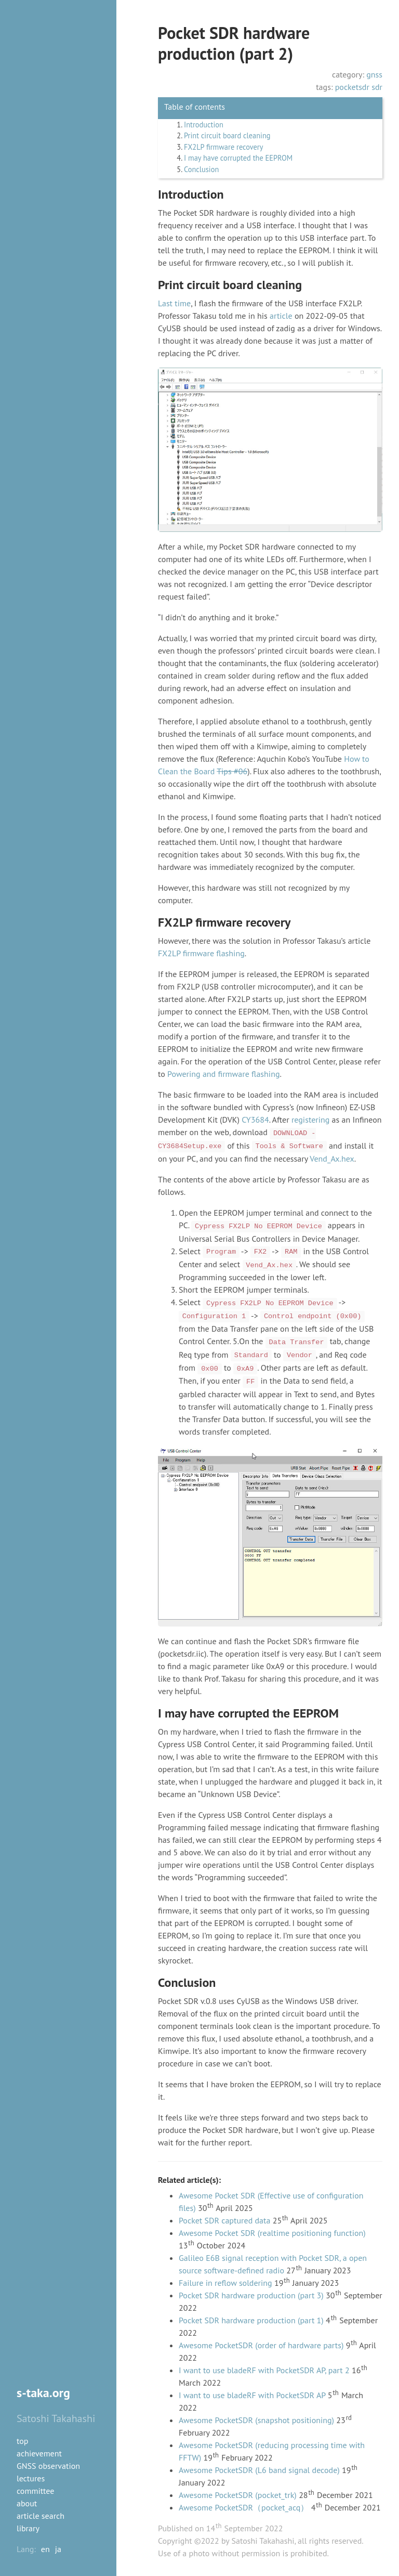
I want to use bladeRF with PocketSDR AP (252, 2395)
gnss (374, 74)
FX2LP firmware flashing (201, 953)
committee (35, 2491)
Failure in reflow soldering (225, 2283)
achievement (39, 2453)
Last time (174, 303)
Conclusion (201, 169)
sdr (376, 87)
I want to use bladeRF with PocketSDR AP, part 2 (264, 2370)
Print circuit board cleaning (227, 135)
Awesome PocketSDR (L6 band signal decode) (259, 2470)
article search (40, 2515)
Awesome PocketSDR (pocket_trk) (238, 2495)
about (27, 2503)
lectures (31, 2478)
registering (310, 1119)
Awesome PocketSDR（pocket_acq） (244, 2507)
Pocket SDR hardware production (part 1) (251, 2320)
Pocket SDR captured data (224, 2220)
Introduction (203, 124)
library (28, 2528)
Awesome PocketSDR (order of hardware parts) (261, 2345)
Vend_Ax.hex (332, 1158)
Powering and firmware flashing (223, 1074)
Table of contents (194, 106)
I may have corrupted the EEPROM (238, 158)
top (22, 2441)
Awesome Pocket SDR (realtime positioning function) (272, 2233)
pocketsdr (352, 87)
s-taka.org (43, 2393)
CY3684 (255, 1119)
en (45, 2549)
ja (58, 2549)
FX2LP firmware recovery (223, 147)
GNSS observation (48, 2466)
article (281, 315)
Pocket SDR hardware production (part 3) (251, 2295)
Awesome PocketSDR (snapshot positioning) (256, 2420)
